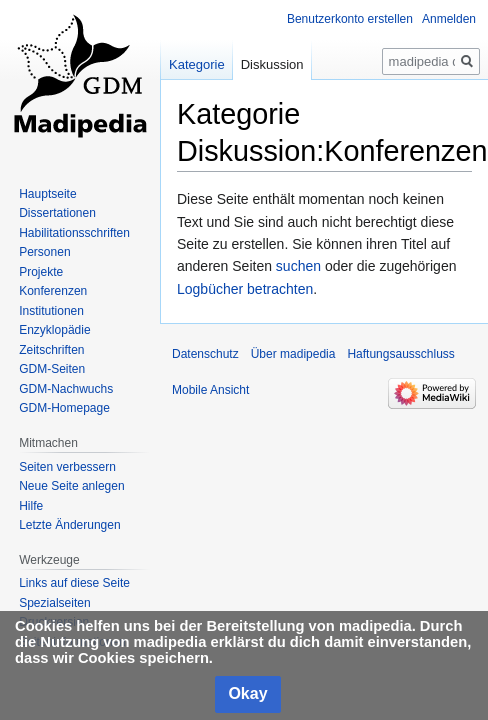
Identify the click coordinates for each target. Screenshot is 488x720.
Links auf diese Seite (74, 583)
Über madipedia (293, 354)
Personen (44, 252)
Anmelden (449, 19)
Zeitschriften (51, 350)
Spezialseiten (54, 603)
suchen (298, 266)
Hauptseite (47, 194)
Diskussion (272, 64)
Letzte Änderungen (69, 525)
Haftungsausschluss (400, 354)
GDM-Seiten (52, 369)
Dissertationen (57, 213)
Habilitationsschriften (74, 233)
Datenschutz (205, 354)
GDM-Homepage (64, 408)
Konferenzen (53, 291)
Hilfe (31, 506)
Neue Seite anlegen (71, 486)
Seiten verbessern (67, 467)
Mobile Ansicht (210, 390)
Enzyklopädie (54, 330)
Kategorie (197, 64)
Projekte (41, 272)
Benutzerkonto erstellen (350, 19)
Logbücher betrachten (245, 289)
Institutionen (51, 311)
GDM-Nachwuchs (66, 389)
